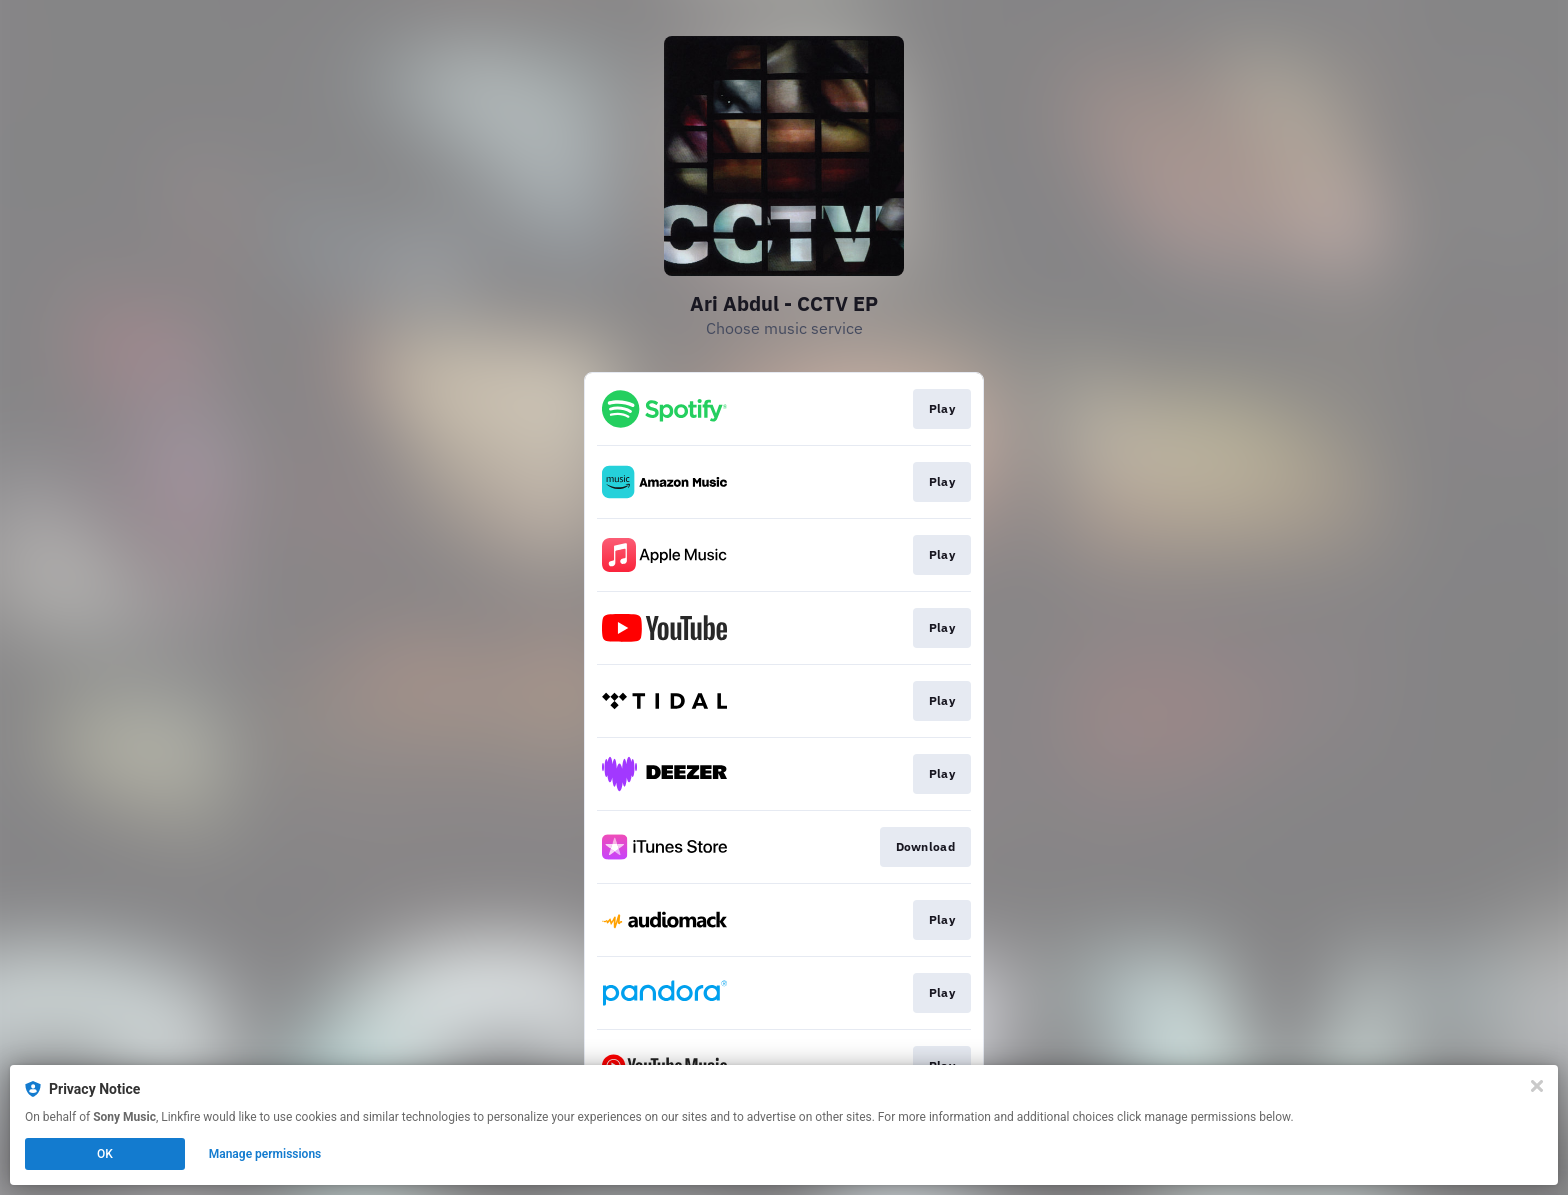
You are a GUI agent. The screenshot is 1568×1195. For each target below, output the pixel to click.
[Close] (1537, 1086)
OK (105, 1154)
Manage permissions (265, 1154)
